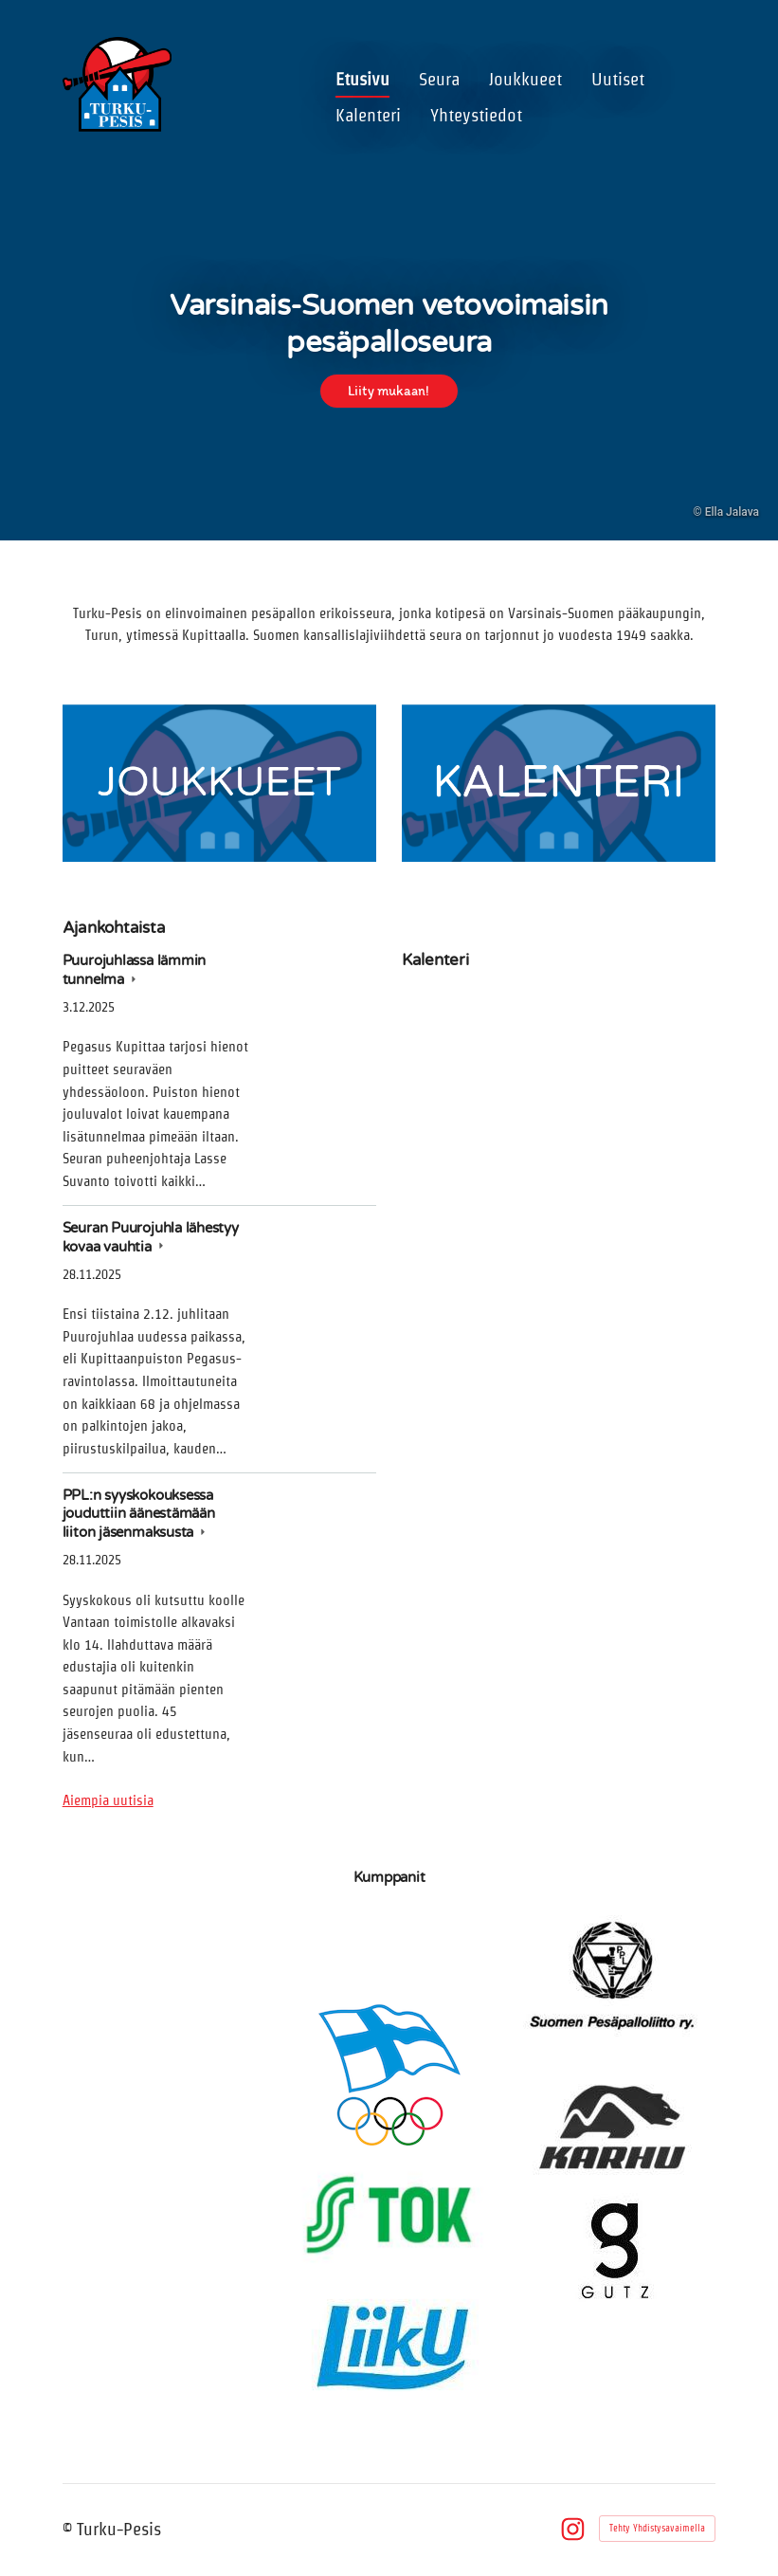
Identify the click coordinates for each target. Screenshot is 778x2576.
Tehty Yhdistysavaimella (657, 2528)
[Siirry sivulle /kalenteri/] (558, 783)
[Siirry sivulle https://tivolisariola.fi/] (163, 1942)
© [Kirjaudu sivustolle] (70, 2529)
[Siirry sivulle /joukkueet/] (219, 783)
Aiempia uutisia (108, 1800)
